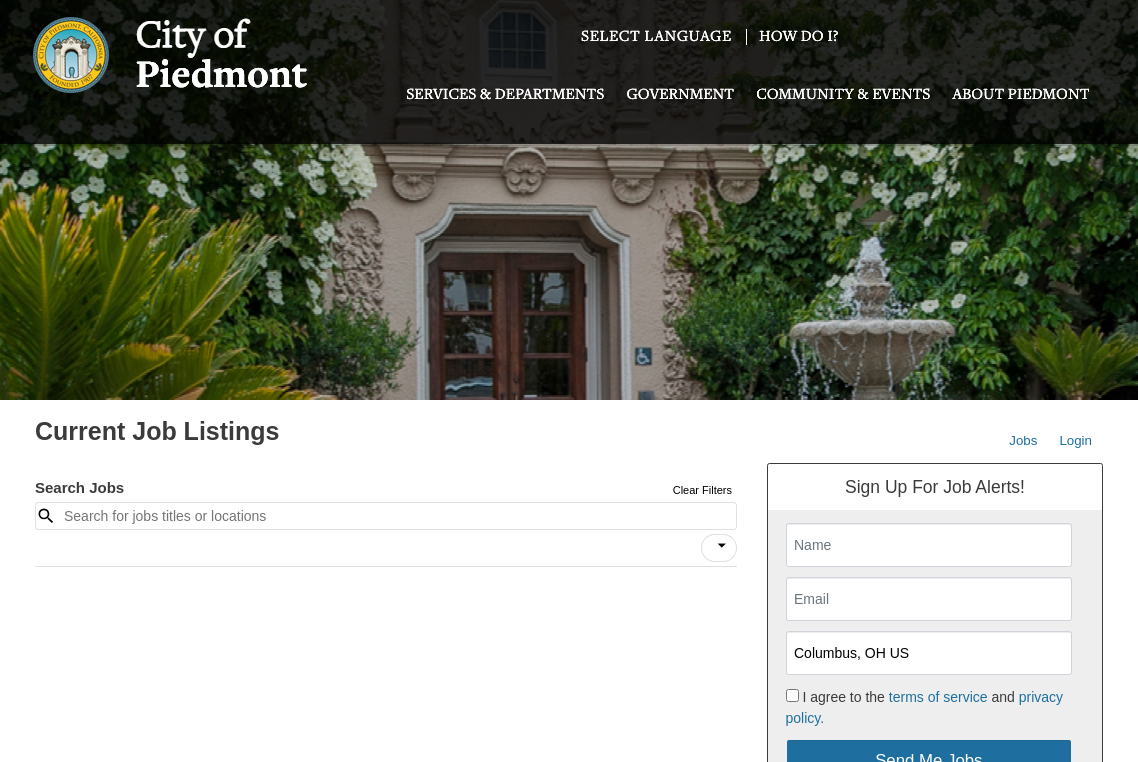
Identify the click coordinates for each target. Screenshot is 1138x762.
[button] (719, 548)
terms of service (938, 697)
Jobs (1023, 440)
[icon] (722, 546)
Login (1075, 440)
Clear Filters (702, 490)
